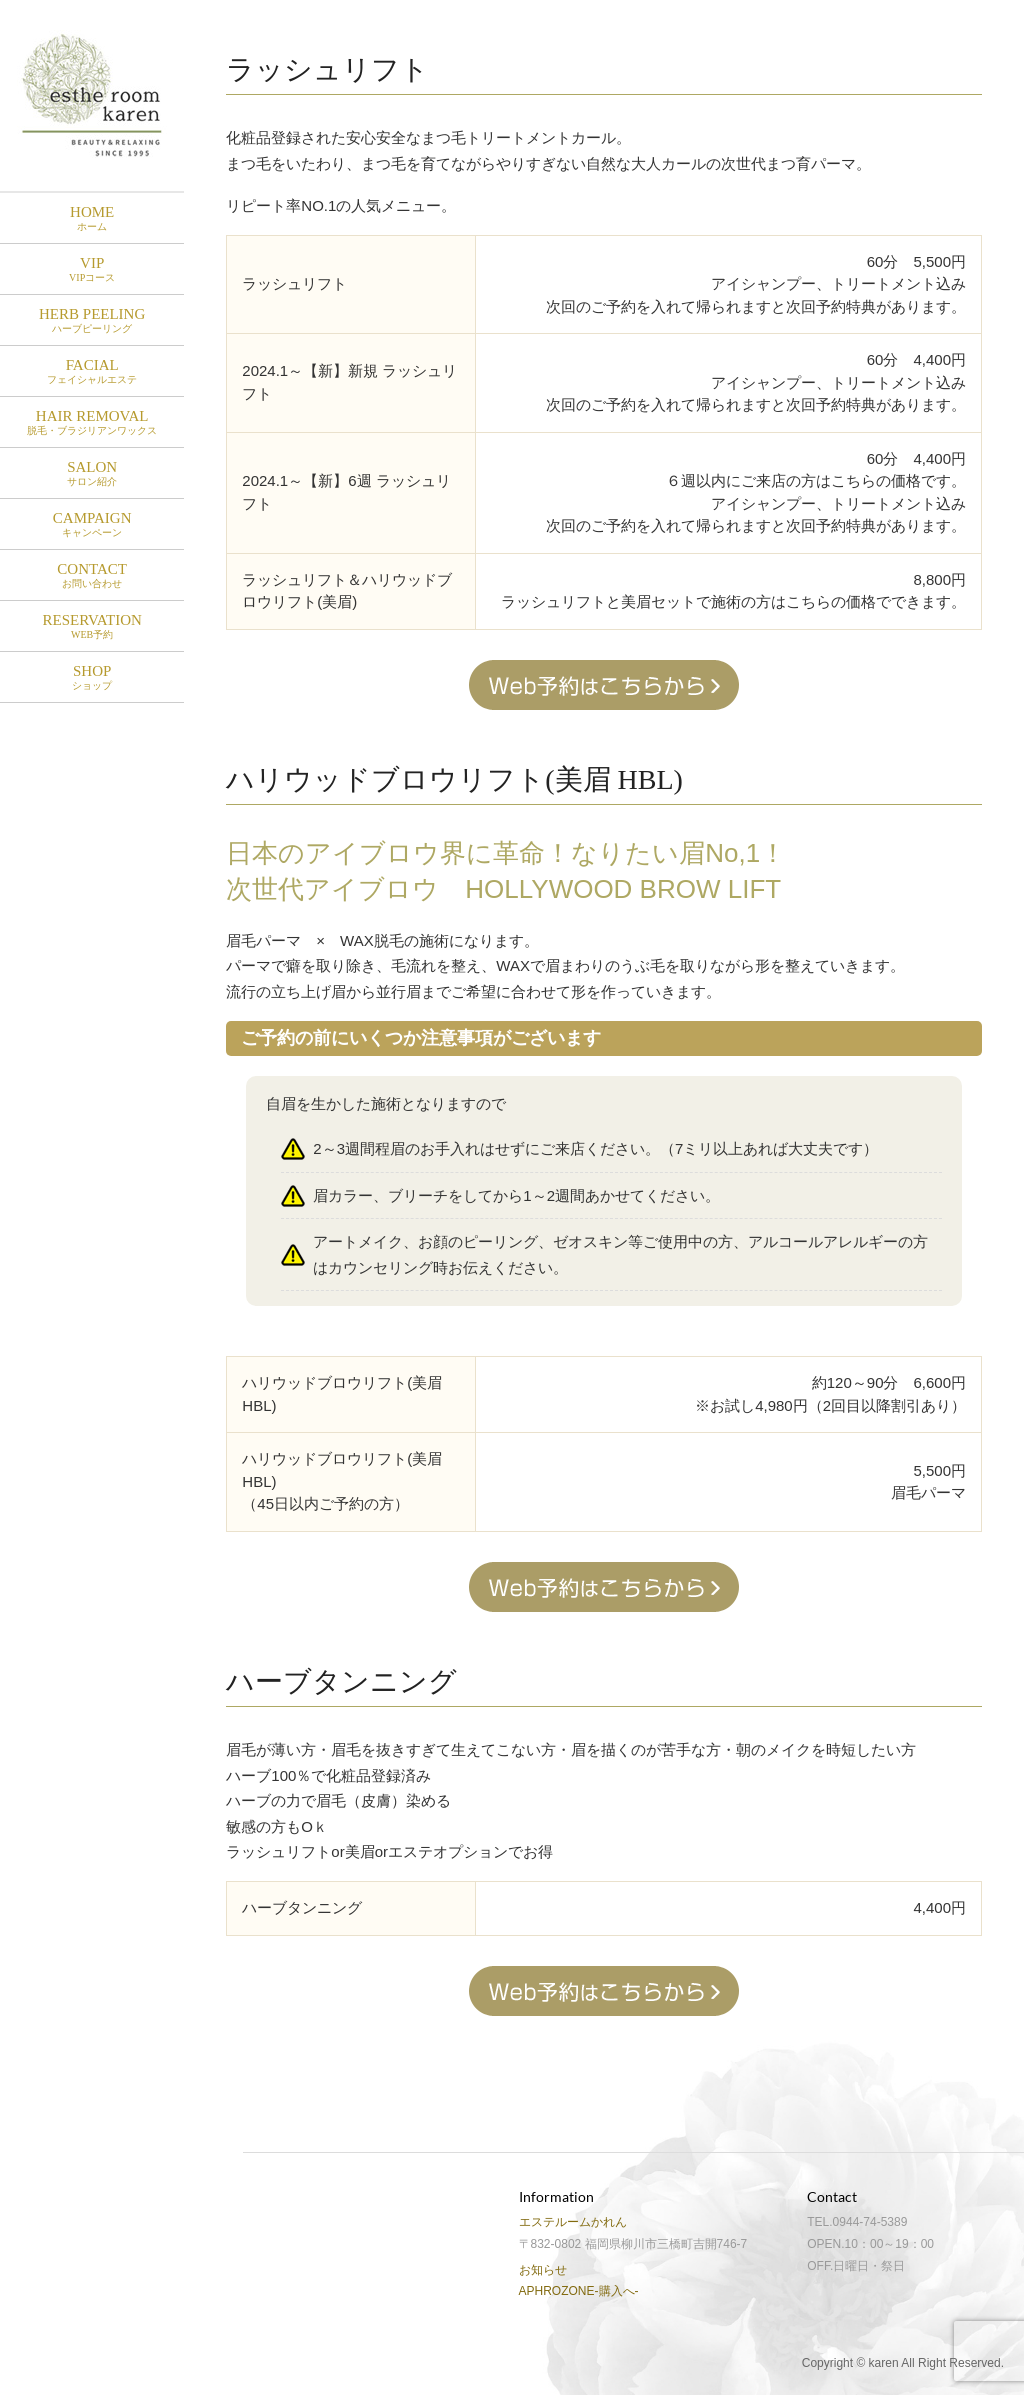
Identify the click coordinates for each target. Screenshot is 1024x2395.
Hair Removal (92, 422)
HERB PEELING (92, 320)
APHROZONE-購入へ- (579, 2291)
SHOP (92, 677)
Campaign (92, 524)
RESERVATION (92, 626)
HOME (92, 218)
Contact (92, 575)
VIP (92, 269)
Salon (92, 473)
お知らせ (543, 2270)
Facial (92, 371)
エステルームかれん (573, 2222)
